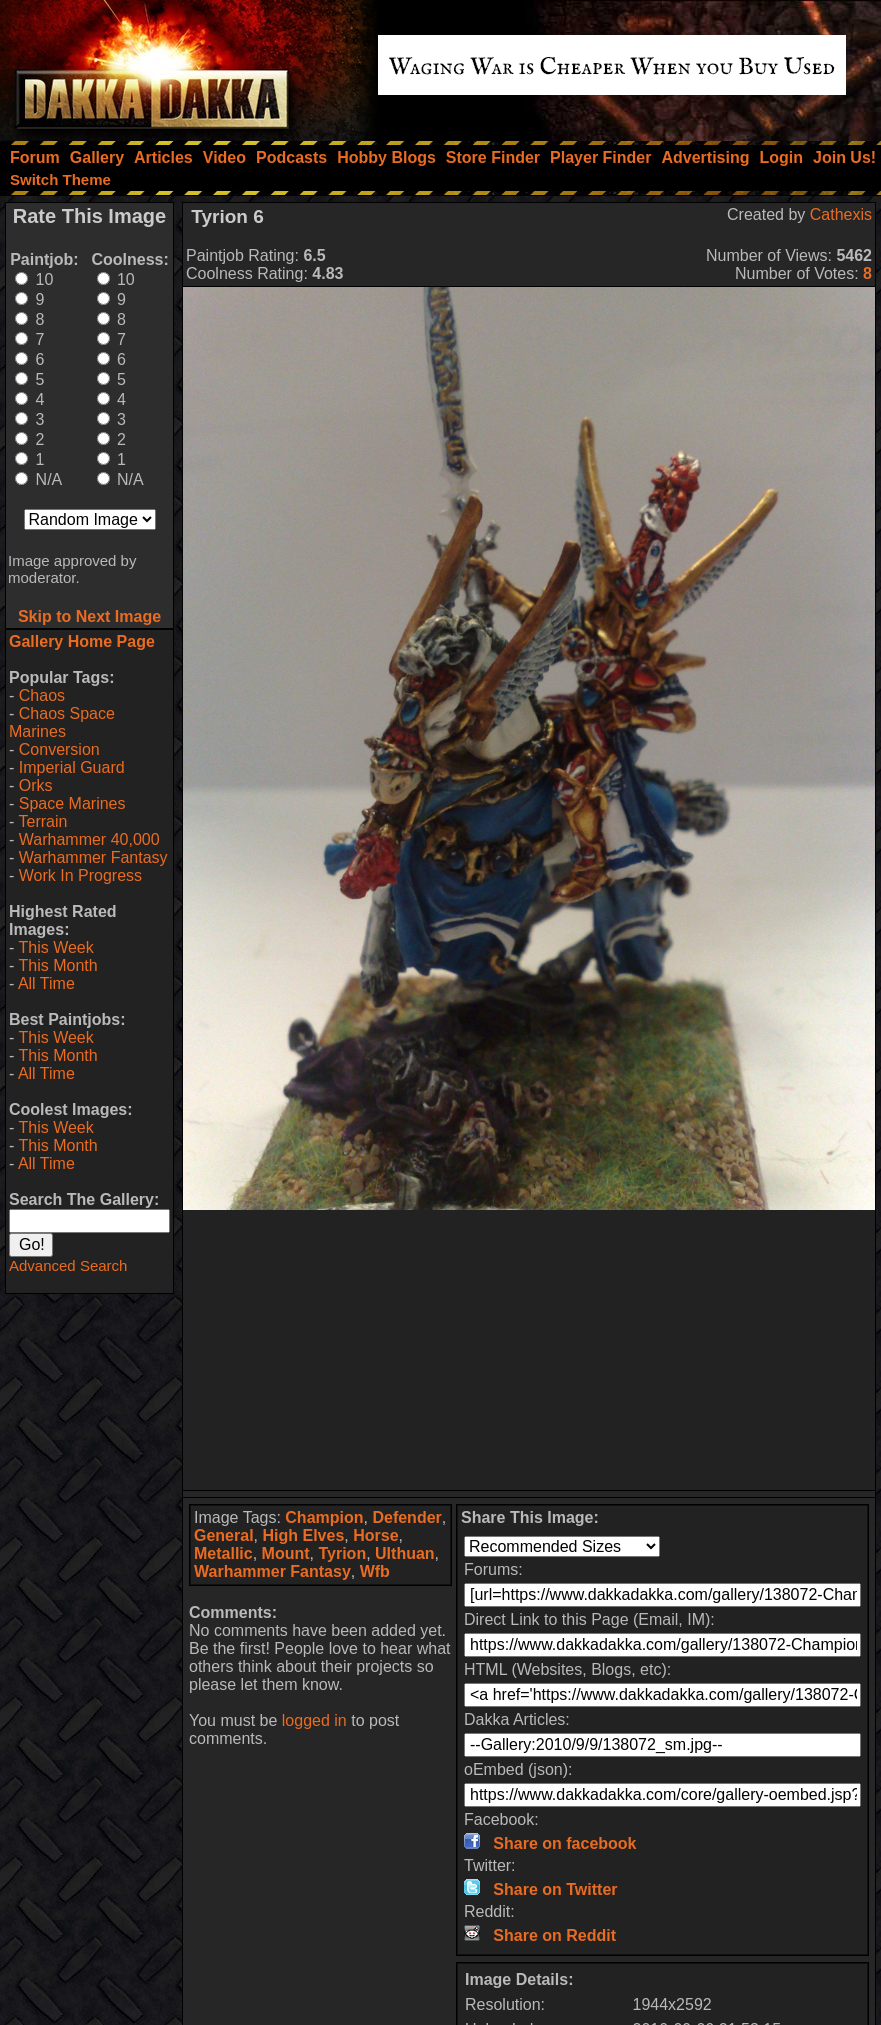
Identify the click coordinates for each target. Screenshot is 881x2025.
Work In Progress (80, 875)
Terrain (42, 821)
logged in (314, 1720)
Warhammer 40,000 (89, 839)
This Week (55, 947)
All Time (46, 983)
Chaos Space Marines (62, 722)
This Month (57, 965)
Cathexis (841, 214)
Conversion (59, 749)
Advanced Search (68, 1265)
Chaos (42, 695)
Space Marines (72, 803)
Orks (36, 785)
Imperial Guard (72, 767)
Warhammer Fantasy (93, 857)
